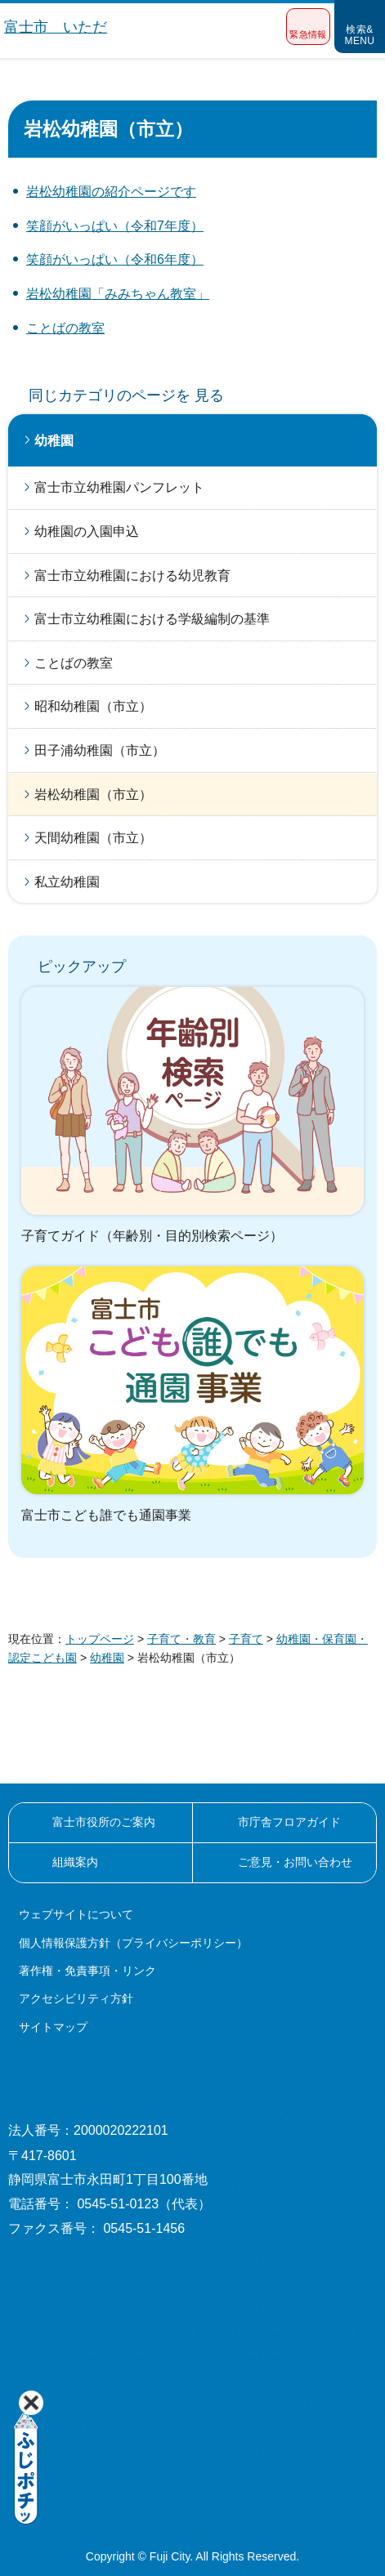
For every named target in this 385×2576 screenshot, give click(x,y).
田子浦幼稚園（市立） (99, 750)
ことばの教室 (65, 328)
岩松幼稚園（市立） (93, 794)
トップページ (99, 1638)
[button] (308, 26)
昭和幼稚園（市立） (93, 706)
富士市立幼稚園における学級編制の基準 (152, 619)
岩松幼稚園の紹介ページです (111, 192)
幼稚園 (54, 441)
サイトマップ (53, 2027)
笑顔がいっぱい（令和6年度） (115, 259)
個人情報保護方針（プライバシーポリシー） (133, 1942)
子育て (246, 1638)
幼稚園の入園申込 (86, 531)
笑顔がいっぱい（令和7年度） (115, 226)
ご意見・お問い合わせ (295, 1861)
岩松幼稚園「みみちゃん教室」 (117, 294)
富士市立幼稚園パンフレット (119, 487)
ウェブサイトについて (76, 1914)
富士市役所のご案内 (103, 1821)
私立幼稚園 (67, 882)
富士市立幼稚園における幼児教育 (132, 576)
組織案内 (75, 1861)
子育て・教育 (181, 1638)
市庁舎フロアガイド (289, 1821)
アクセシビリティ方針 (76, 1998)
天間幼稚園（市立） (93, 838)
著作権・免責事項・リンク (87, 1970)
